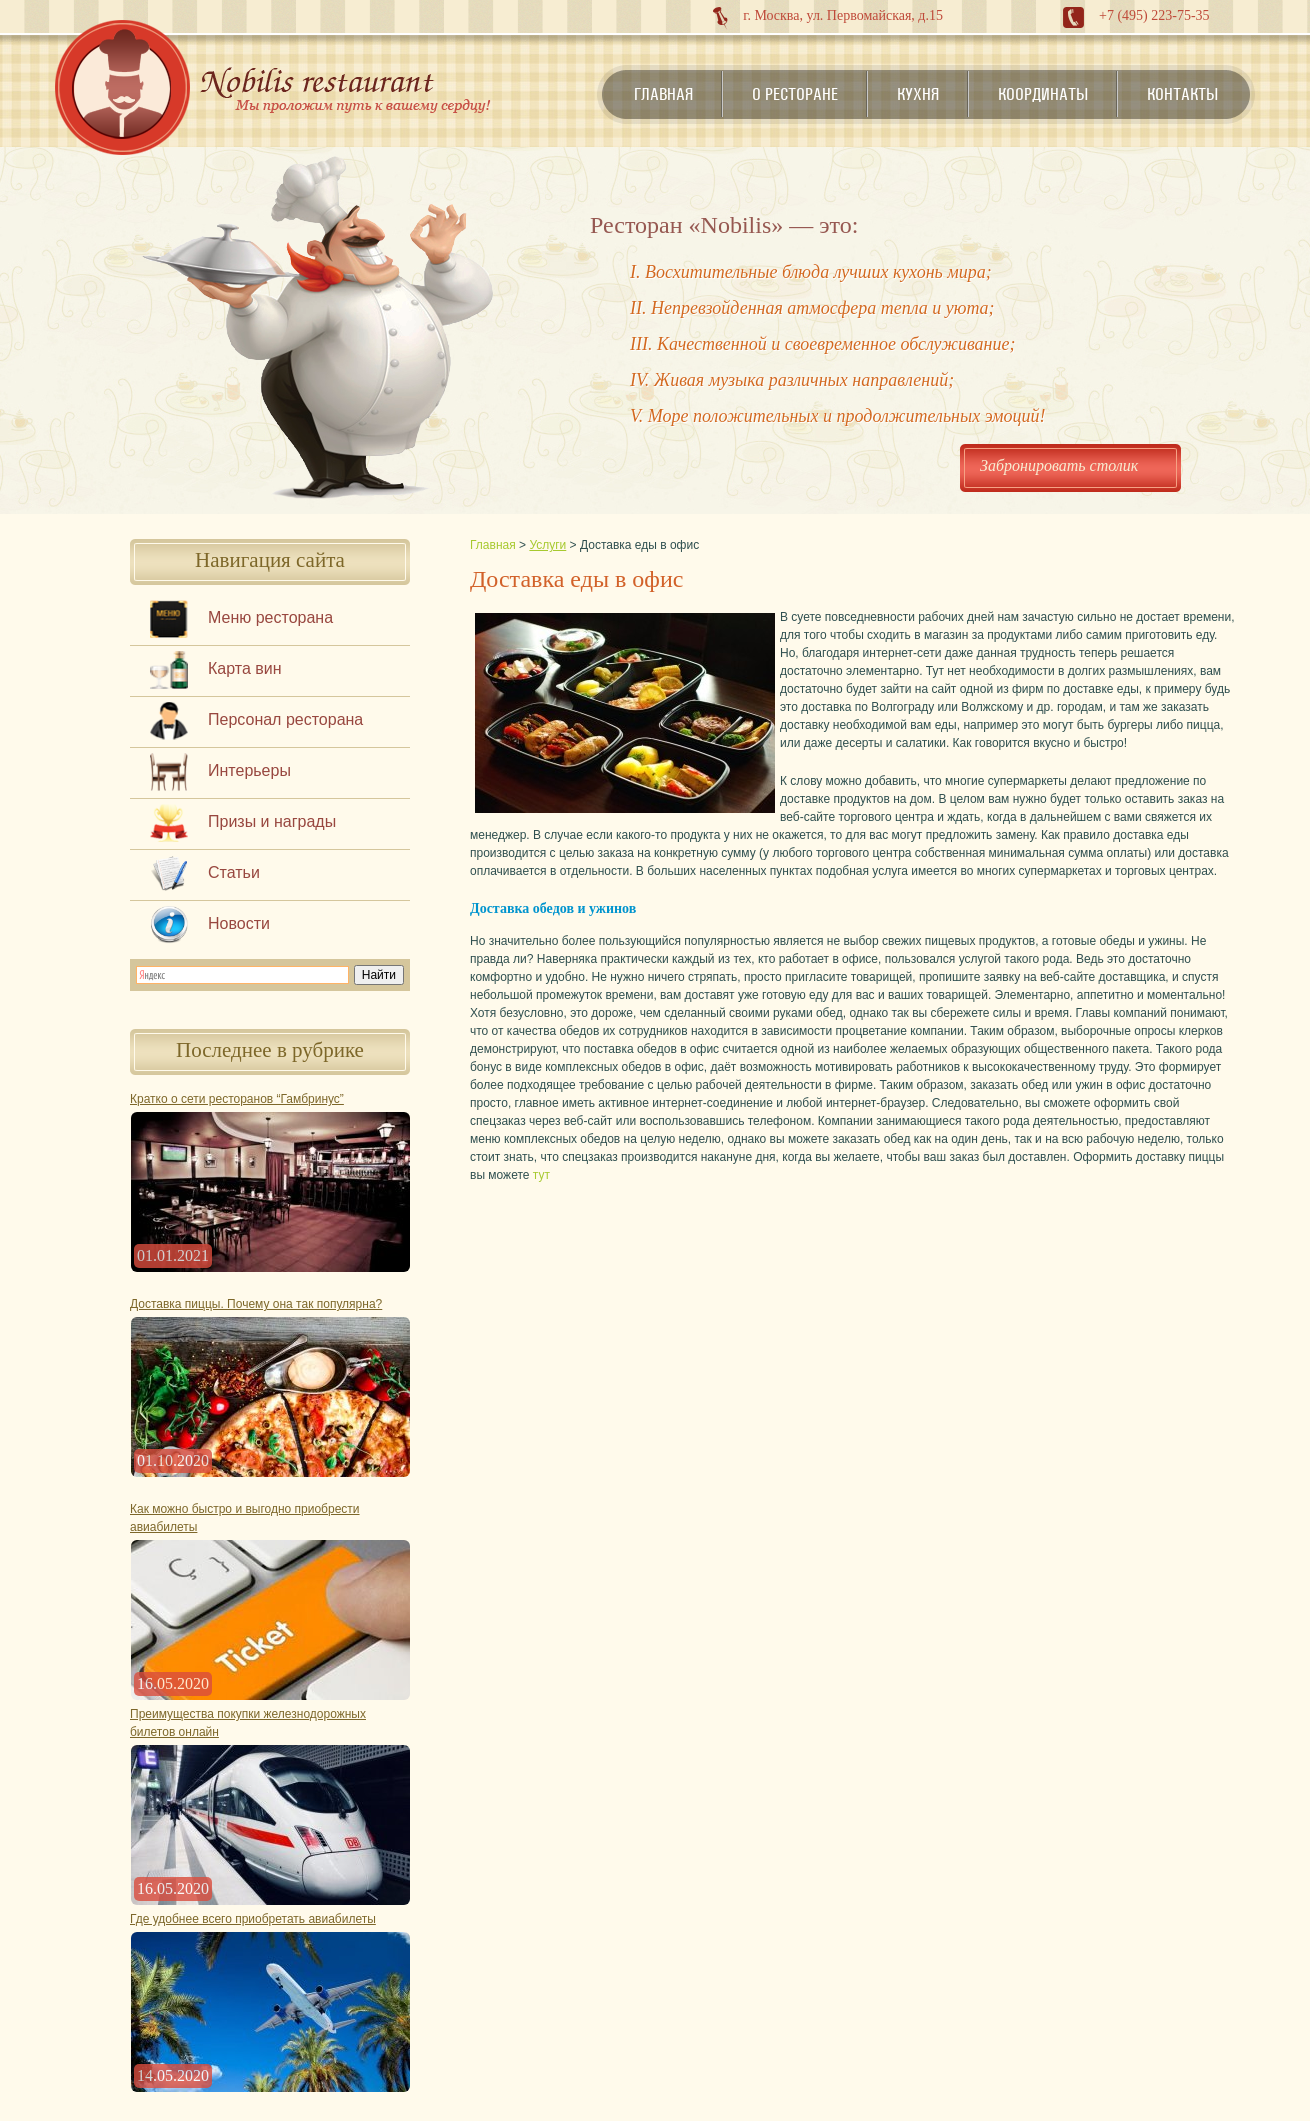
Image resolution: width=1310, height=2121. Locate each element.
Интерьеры (249, 770)
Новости (239, 923)
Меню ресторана (270, 617)
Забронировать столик (1059, 465)
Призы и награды (272, 821)
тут (541, 1175)
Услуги (547, 545)
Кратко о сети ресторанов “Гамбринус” (237, 1099)
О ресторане (795, 94)
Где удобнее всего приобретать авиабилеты (253, 1919)
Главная (663, 94)
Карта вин (245, 668)
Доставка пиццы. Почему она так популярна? (256, 1304)
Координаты (1043, 94)
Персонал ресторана (285, 719)
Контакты (1182, 94)
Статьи (234, 872)
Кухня (918, 94)
